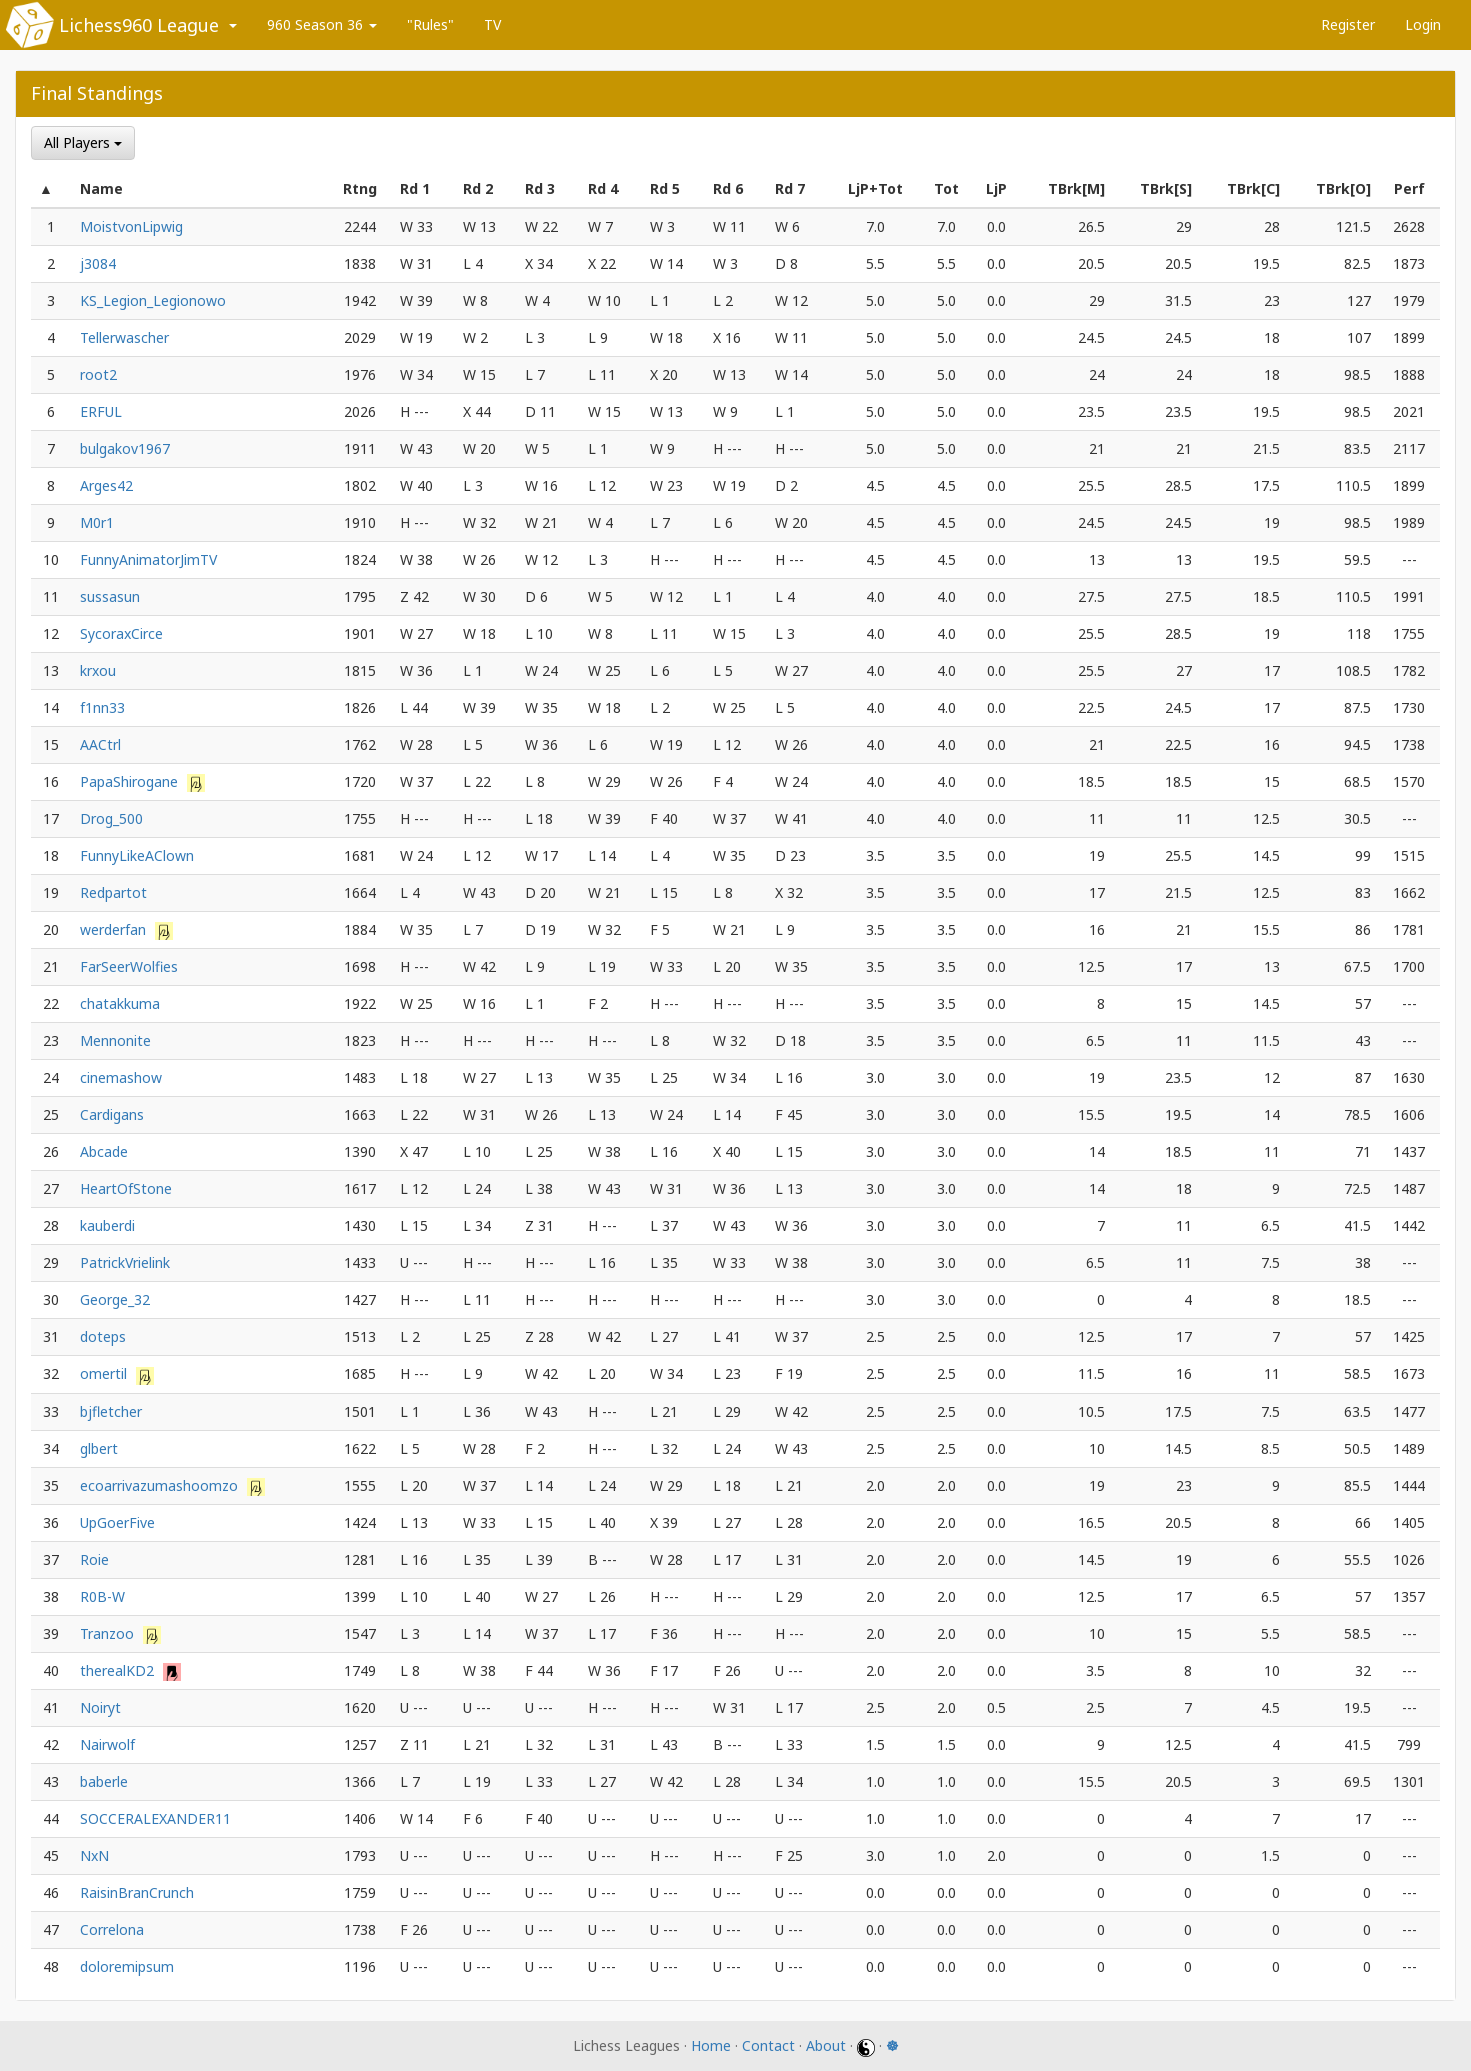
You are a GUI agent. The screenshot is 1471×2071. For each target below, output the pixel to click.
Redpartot (113, 892)
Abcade (104, 1151)
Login (1423, 24)
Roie (94, 1559)
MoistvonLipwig (131, 226)
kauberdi (107, 1225)
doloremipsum (127, 1966)
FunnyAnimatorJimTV (148, 559)
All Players (83, 142)
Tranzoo (109, 1633)
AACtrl (100, 744)
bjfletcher (111, 1411)
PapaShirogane (131, 781)
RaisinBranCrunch (137, 1892)
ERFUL (101, 411)
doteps (103, 1336)
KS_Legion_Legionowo (153, 300)
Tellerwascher (124, 337)
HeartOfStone (126, 1188)
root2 (98, 374)
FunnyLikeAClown (137, 855)
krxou (98, 670)
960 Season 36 (322, 24)
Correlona (112, 1929)
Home (711, 2045)
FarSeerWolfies (129, 966)
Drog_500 (111, 818)
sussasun (110, 596)
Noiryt (100, 1707)
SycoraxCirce (121, 633)
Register (1348, 24)
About (826, 2045)
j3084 (98, 263)
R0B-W (102, 1596)
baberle (104, 1781)
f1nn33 (102, 707)
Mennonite (115, 1040)
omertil (105, 1373)
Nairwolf (107, 1744)
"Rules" (430, 24)
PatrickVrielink (125, 1262)
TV (492, 24)
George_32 (115, 1299)
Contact (768, 2045)
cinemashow (121, 1077)
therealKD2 (119, 1670)
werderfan (115, 929)
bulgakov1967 (125, 448)
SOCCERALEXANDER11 (155, 1818)
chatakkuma (120, 1003)
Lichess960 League (139, 25)
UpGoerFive (117, 1522)
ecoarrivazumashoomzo (161, 1485)
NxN (94, 1855)
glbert (99, 1448)
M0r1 (97, 522)
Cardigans (112, 1114)
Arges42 (106, 485)
